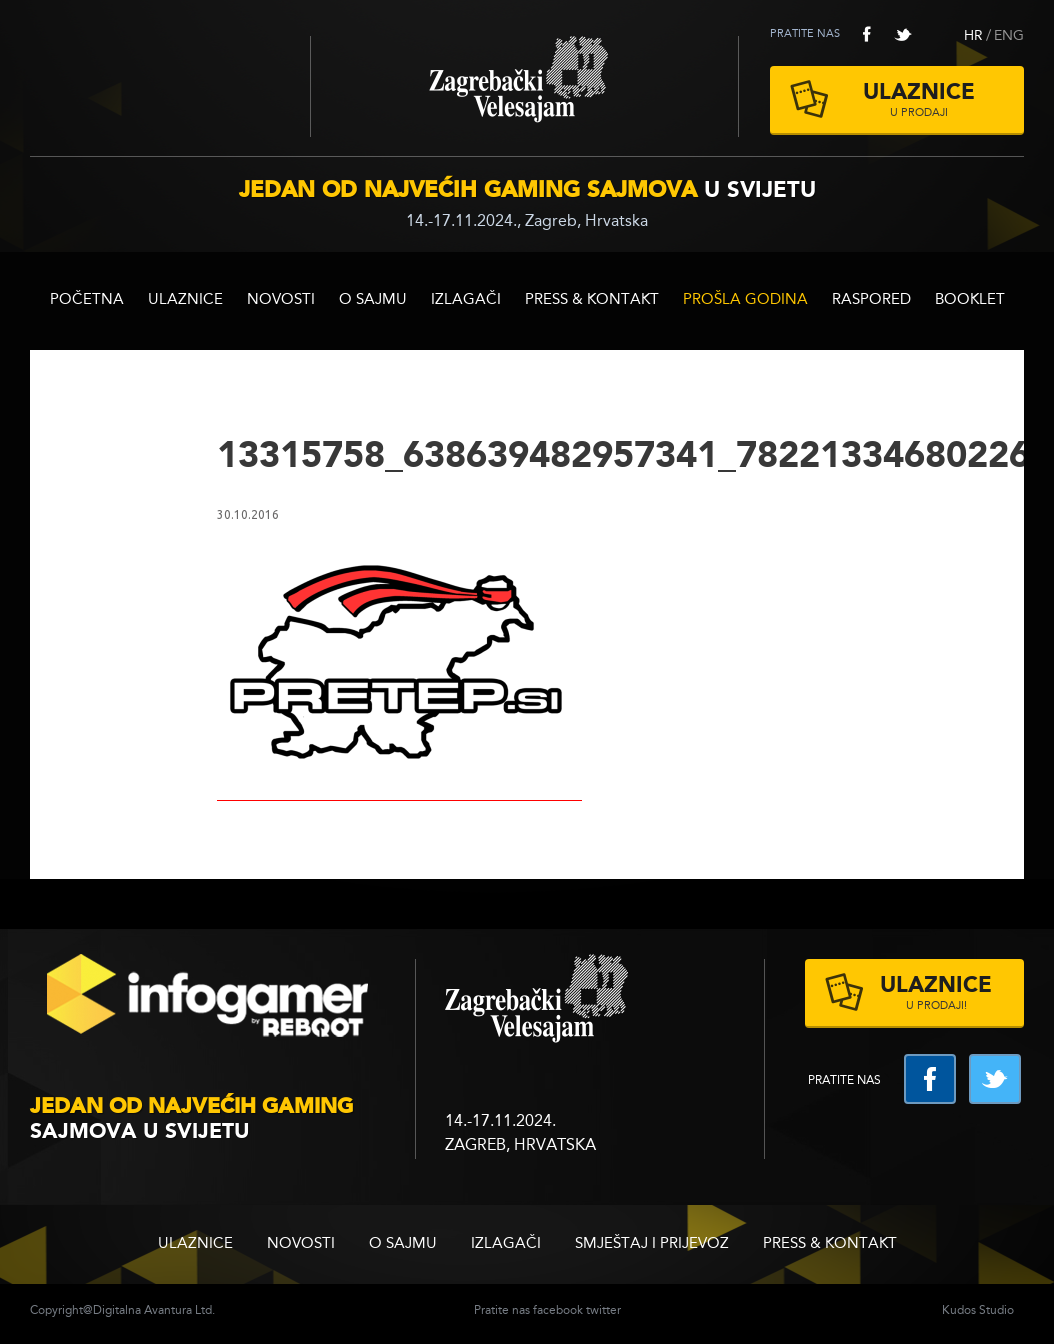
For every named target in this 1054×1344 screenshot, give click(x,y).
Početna (87, 300)
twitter (903, 34)
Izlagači (466, 300)
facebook (867, 34)
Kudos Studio (978, 1311)
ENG (1009, 36)
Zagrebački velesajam (524, 86)
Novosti (281, 300)
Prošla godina (745, 300)
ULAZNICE (185, 300)
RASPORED (871, 300)
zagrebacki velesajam (536, 999)
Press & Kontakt (592, 300)
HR (973, 36)
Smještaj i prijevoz (652, 1244)
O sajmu (373, 300)
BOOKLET (970, 300)
